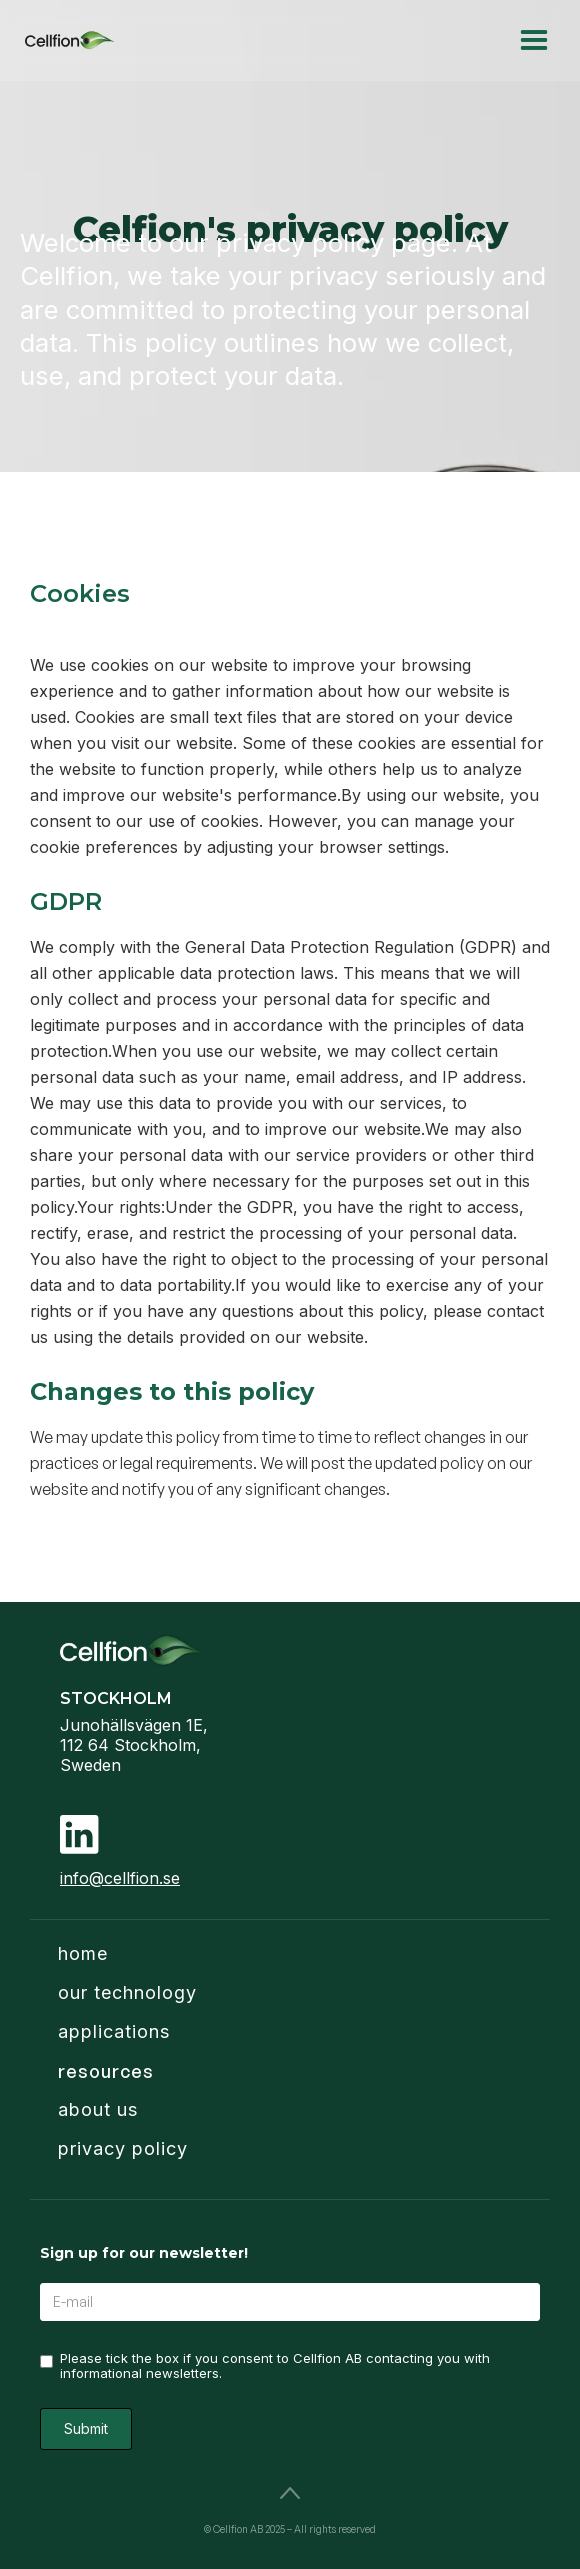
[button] (534, 40)
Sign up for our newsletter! (144, 2253)
